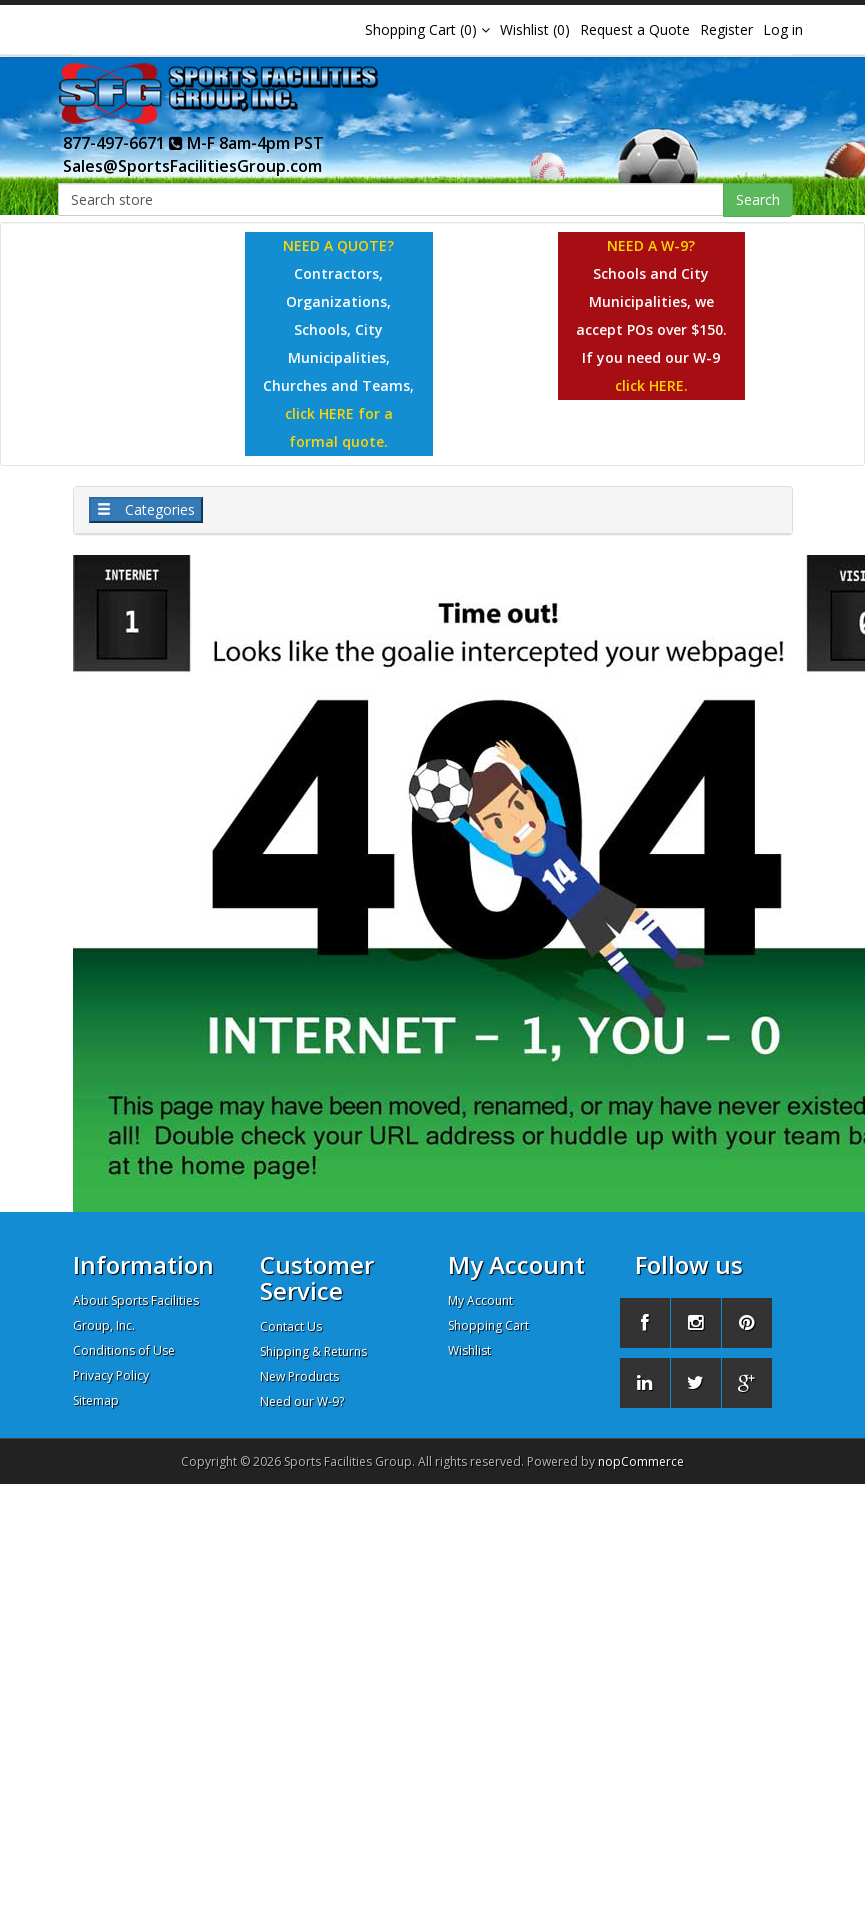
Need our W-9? (302, 1401)
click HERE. (651, 385)
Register (726, 29)
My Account (480, 1300)
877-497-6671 (123, 143)
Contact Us (291, 1326)
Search (758, 199)
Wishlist (469, 1350)
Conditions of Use (124, 1350)
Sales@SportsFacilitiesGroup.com (192, 166)
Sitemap (96, 1400)
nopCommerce (641, 1461)
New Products (299, 1376)
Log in (783, 29)
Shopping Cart (488, 1325)
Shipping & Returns (313, 1351)
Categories (146, 509)
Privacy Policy (111, 1375)
